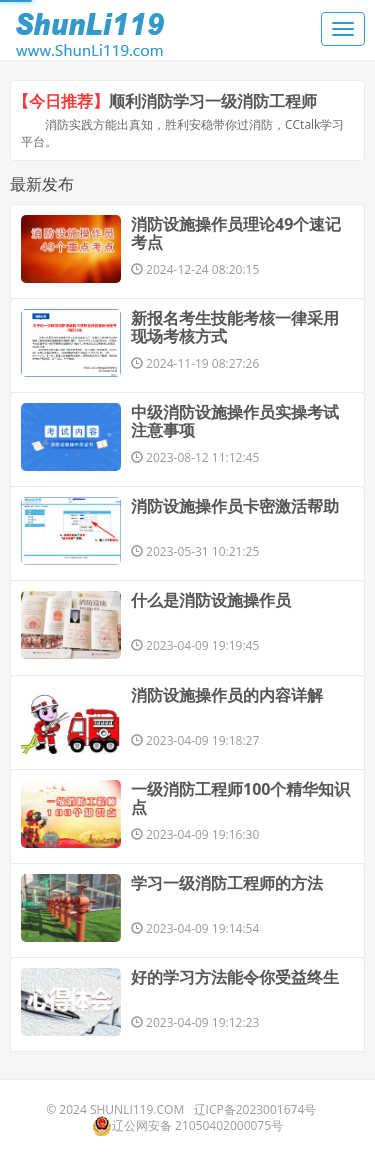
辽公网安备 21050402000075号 (187, 1126)
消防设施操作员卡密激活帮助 (235, 506)
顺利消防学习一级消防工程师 (213, 101)
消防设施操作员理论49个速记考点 (236, 233)
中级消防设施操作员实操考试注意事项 (235, 421)
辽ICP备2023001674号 (255, 1109)
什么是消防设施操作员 (211, 600)
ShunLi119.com (137, 1109)
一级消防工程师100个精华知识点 (240, 798)
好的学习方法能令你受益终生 (235, 977)
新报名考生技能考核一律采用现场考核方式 (235, 327)
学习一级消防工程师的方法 (227, 883)
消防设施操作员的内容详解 (227, 695)
